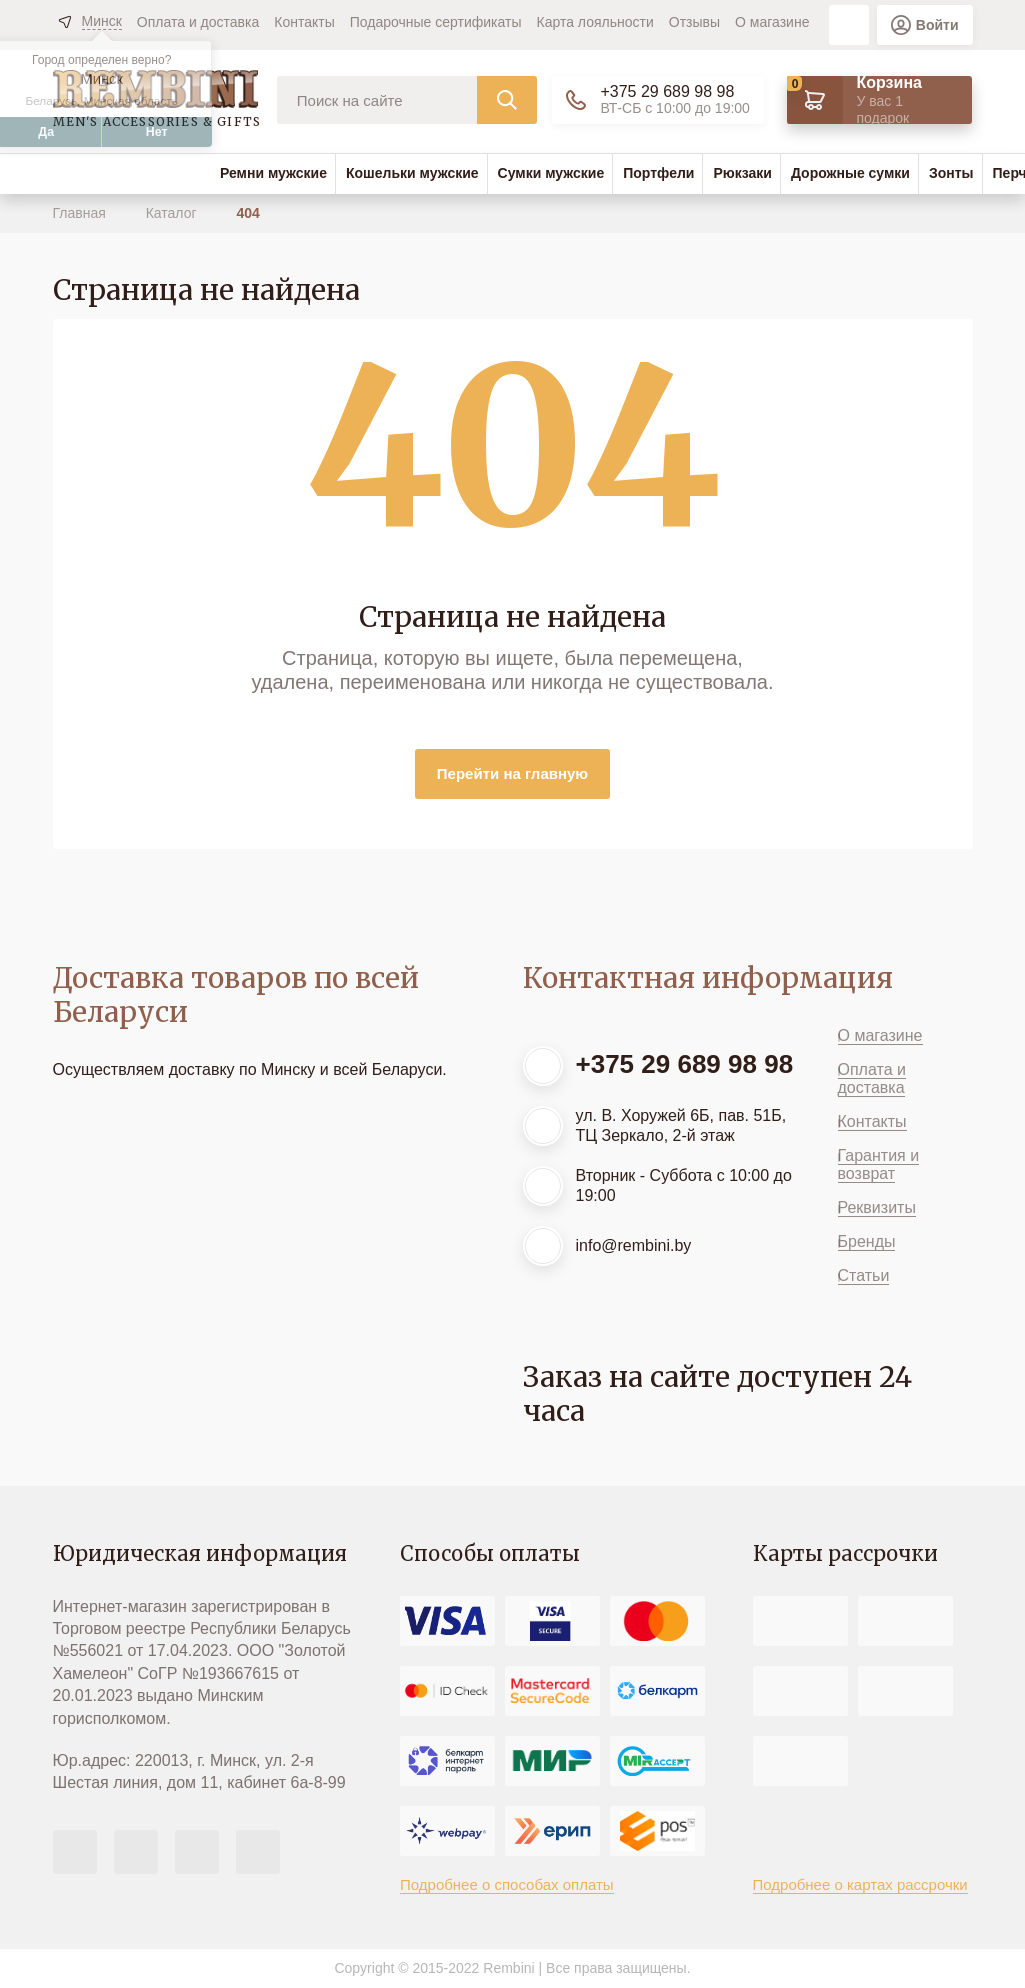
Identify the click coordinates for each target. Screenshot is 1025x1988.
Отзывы (694, 22)
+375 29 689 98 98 (667, 91)
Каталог (173, 213)
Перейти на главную (512, 773)
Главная (81, 213)
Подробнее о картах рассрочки (860, 1884)
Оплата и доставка (198, 22)
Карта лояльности (595, 22)
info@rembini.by (634, 1245)
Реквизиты (877, 1207)
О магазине (772, 22)
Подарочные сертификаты (436, 22)
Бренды (867, 1241)
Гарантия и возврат (879, 1164)
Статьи (864, 1275)
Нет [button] (157, 132)
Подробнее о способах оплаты (507, 1884)
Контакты (304, 22)
